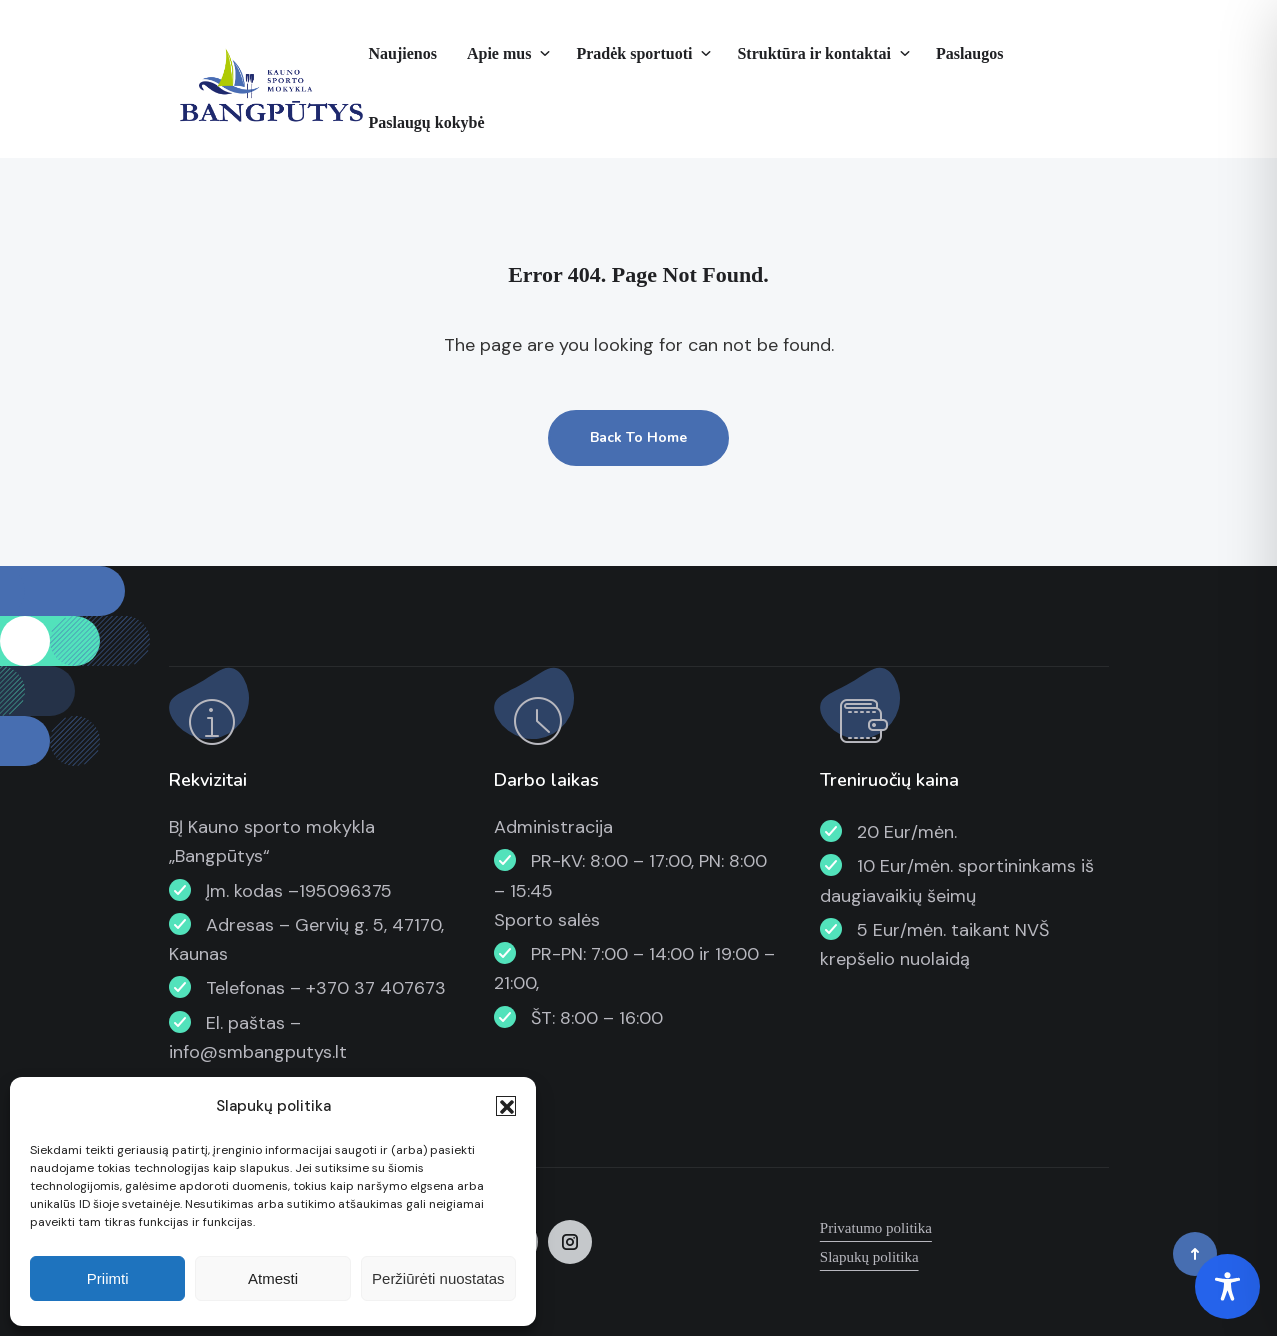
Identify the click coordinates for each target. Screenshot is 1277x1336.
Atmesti (273, 1278)
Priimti (108, 1278)
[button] (506, 1106)
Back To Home (638, 437)
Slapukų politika (869, 1257)
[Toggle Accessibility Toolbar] (1227, 1286)
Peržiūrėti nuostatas (438, 1278)
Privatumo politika (876, 1228)
